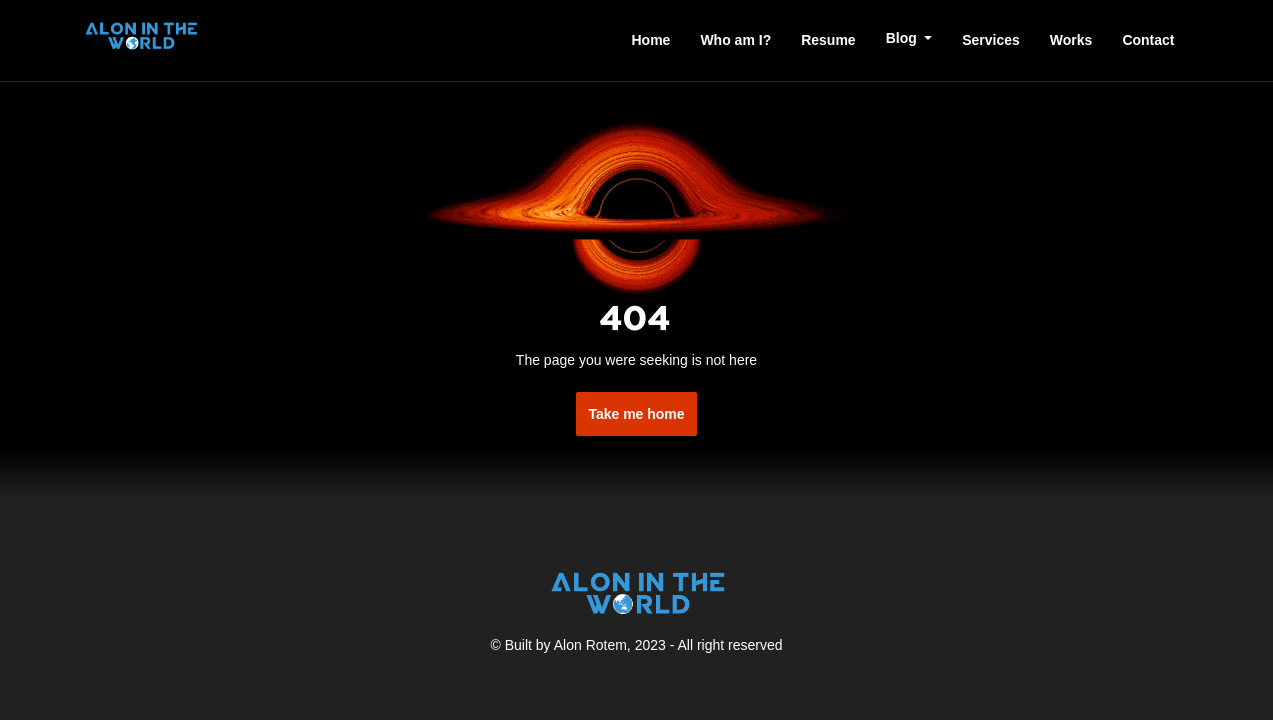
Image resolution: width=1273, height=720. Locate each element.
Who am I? (735, 40)
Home (651, 40)
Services (991, 40)
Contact (1148, 40)
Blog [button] (903, 38)
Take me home (636, 414)
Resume (828, 40)
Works (1071, 40)
